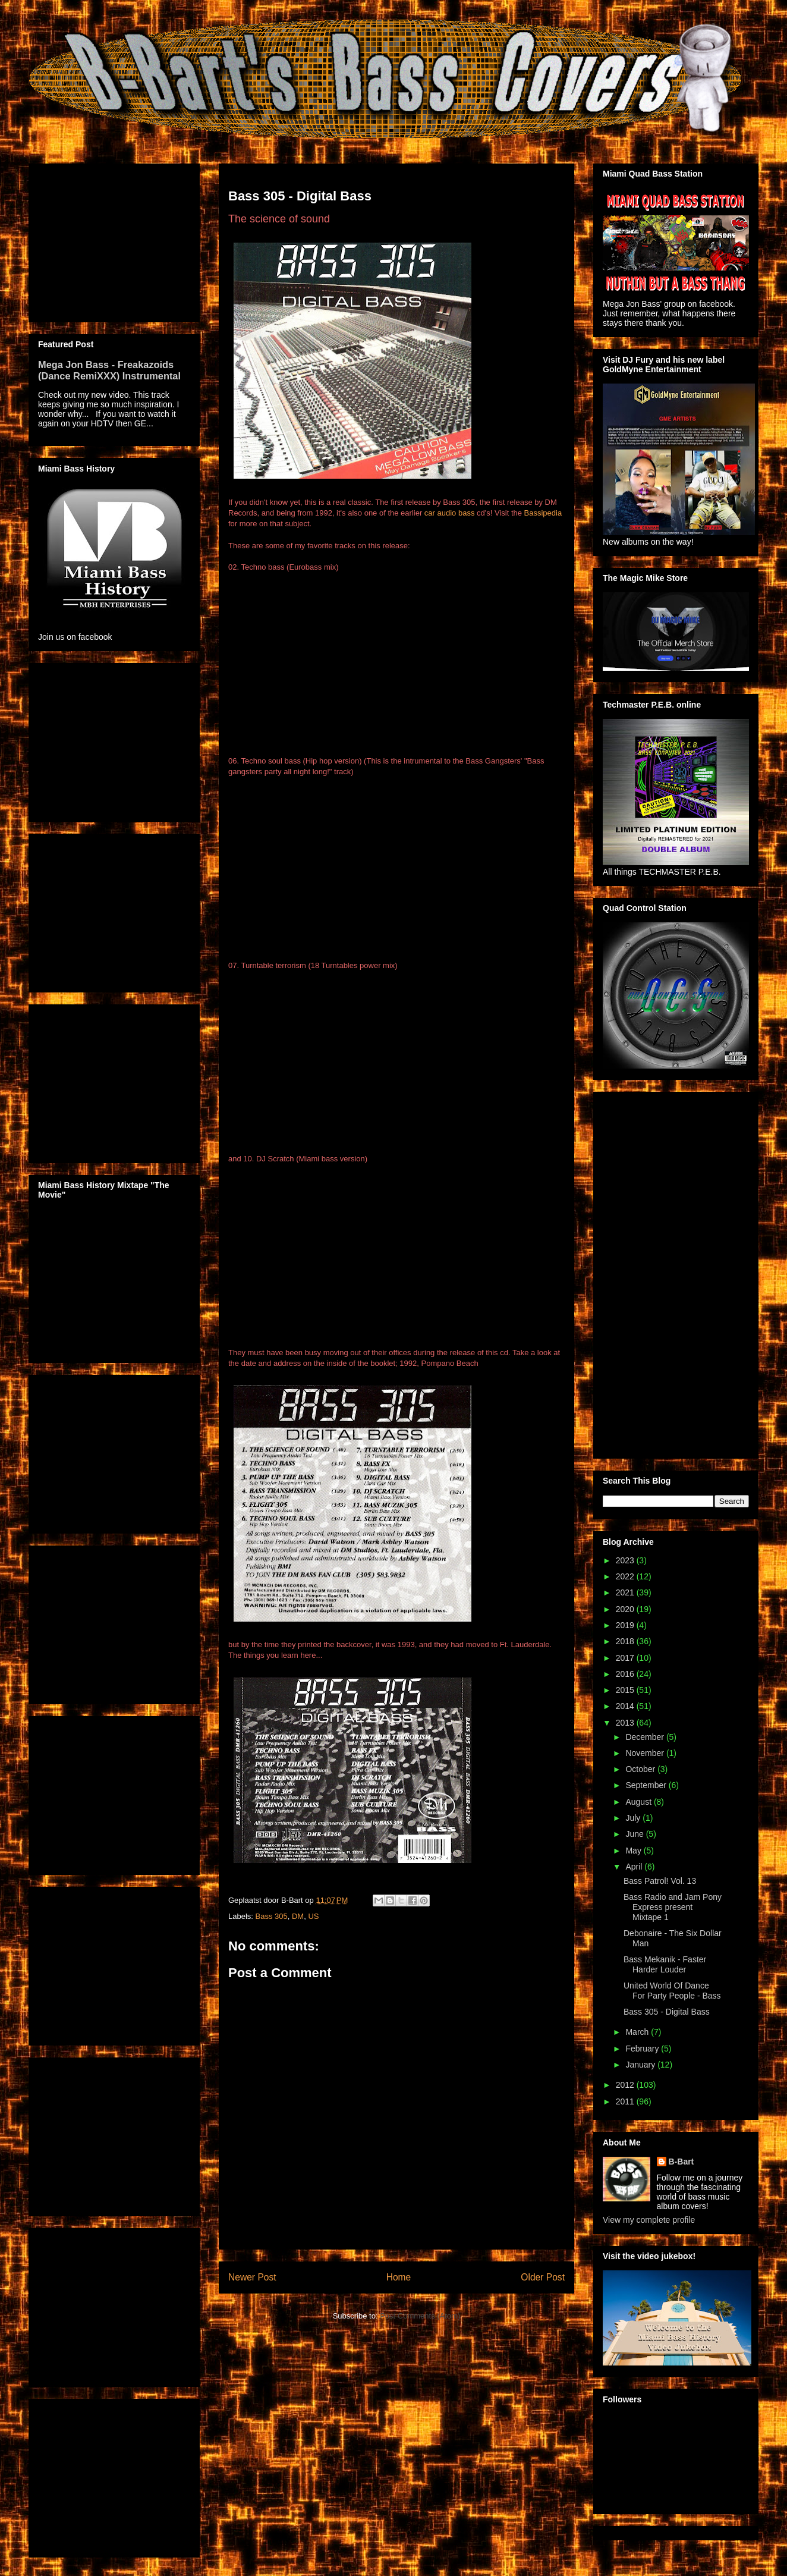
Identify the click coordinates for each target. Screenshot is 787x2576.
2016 (626, 1674)
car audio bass (449, 512)
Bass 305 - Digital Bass (667, 2011)
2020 (626, 1609)
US (313, 1916)
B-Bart (681, 2161)
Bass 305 (272, 1916)
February (643, 2048)
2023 (626, 1560)
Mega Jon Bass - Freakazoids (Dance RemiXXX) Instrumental (109, 370)
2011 (626, 2101)
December (645, 1737)
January (641, 2064)
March (638, 2032)
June (635, 1834)
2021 (626, 1592)
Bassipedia (543, 512)
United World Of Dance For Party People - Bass (672, 1990)
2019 (626, 1625)
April (634, 1866)
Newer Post (252, 2277)
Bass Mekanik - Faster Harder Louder (665, 1964)
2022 (626, 1576)
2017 (626, 1658)
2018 (626, 1641)
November (645, 1753)
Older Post (543, 2277)
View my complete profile (649, 2220)
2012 (626, 2085)
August (639, 1802)
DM (298, 1916)
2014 (626, 1706)
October (641, 1769)
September (646, 1785)
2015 (626, 1690)
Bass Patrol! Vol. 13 (660, 1881)
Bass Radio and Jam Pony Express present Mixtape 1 (673, 1907)
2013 (626, 1722)
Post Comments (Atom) (420, 2315)
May (634, 1850)
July (634, 1818)
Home (398, 2277)
